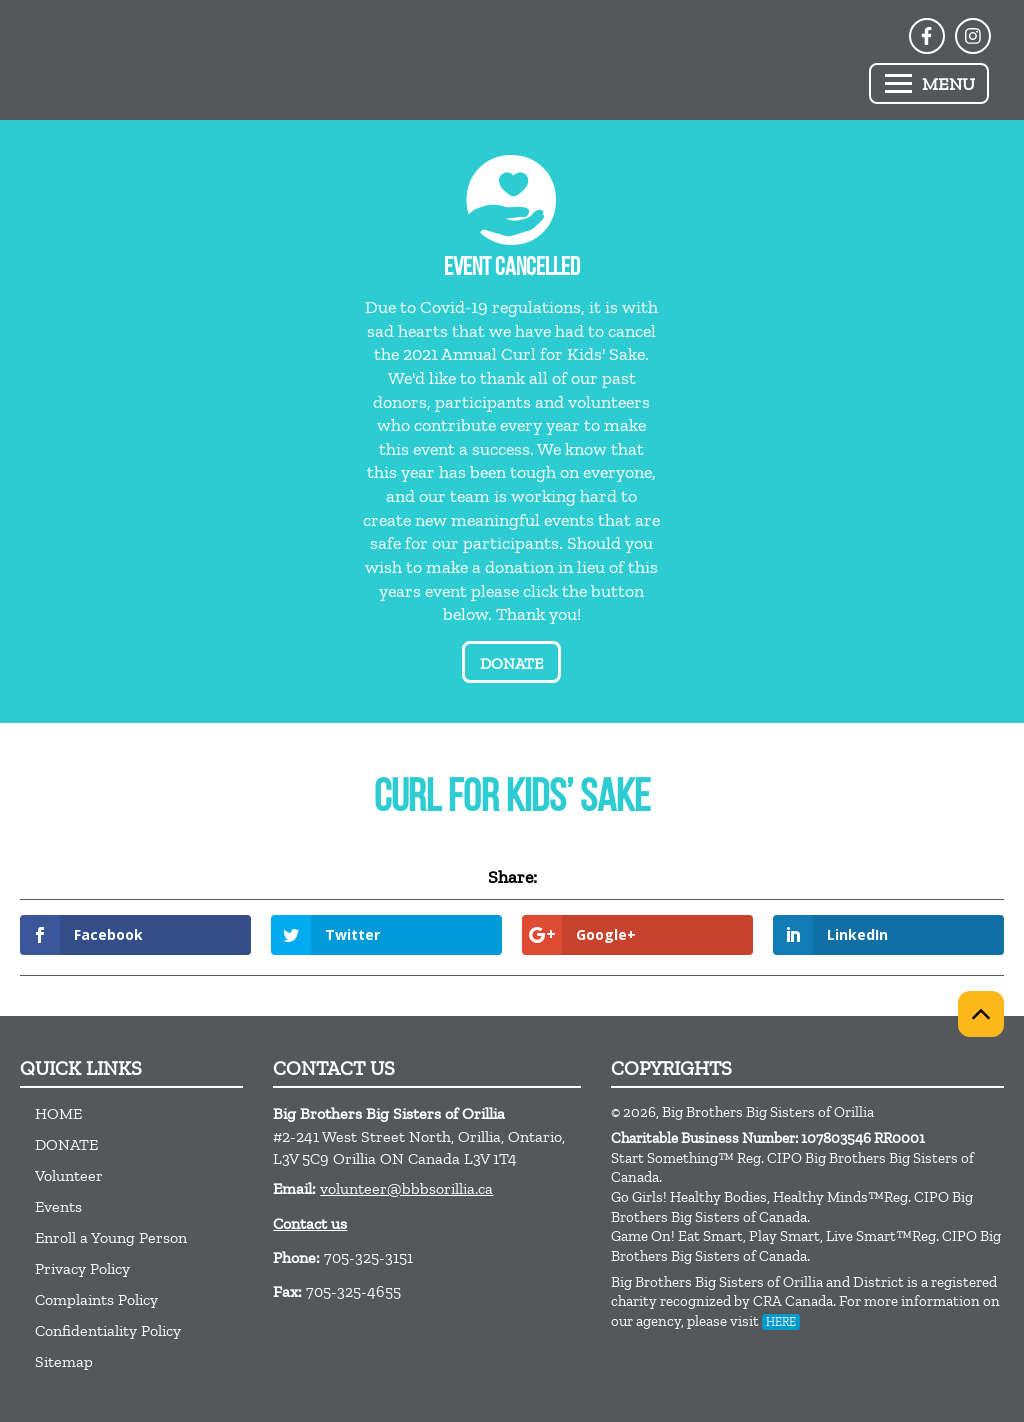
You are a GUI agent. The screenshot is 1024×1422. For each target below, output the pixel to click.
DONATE (66, 1144)
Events (58, 1206)
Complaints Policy (96, 1299)
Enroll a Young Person (111, 1237)
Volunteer (69, 1175)
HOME (58, 1113)
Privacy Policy (82, 1268)
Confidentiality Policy (108, 1330)
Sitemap (64, 1361)
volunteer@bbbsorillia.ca (406, 1188)
